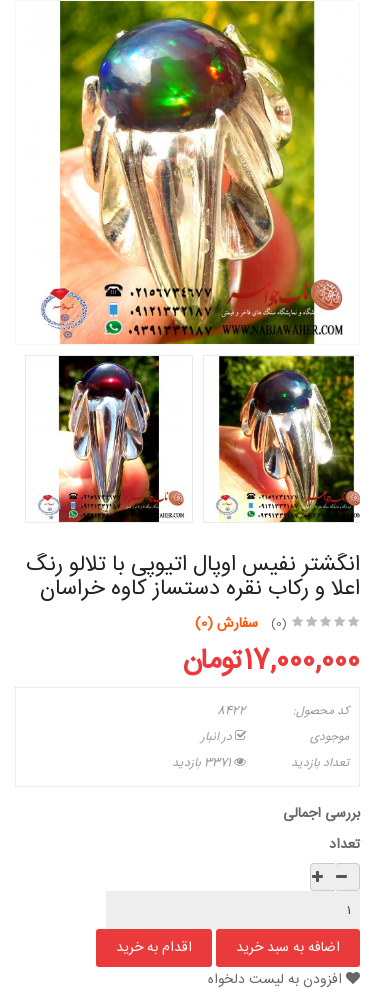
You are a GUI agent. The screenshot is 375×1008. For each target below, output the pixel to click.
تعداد (344, 845)
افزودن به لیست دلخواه (284, 980)
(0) (279, 624)
